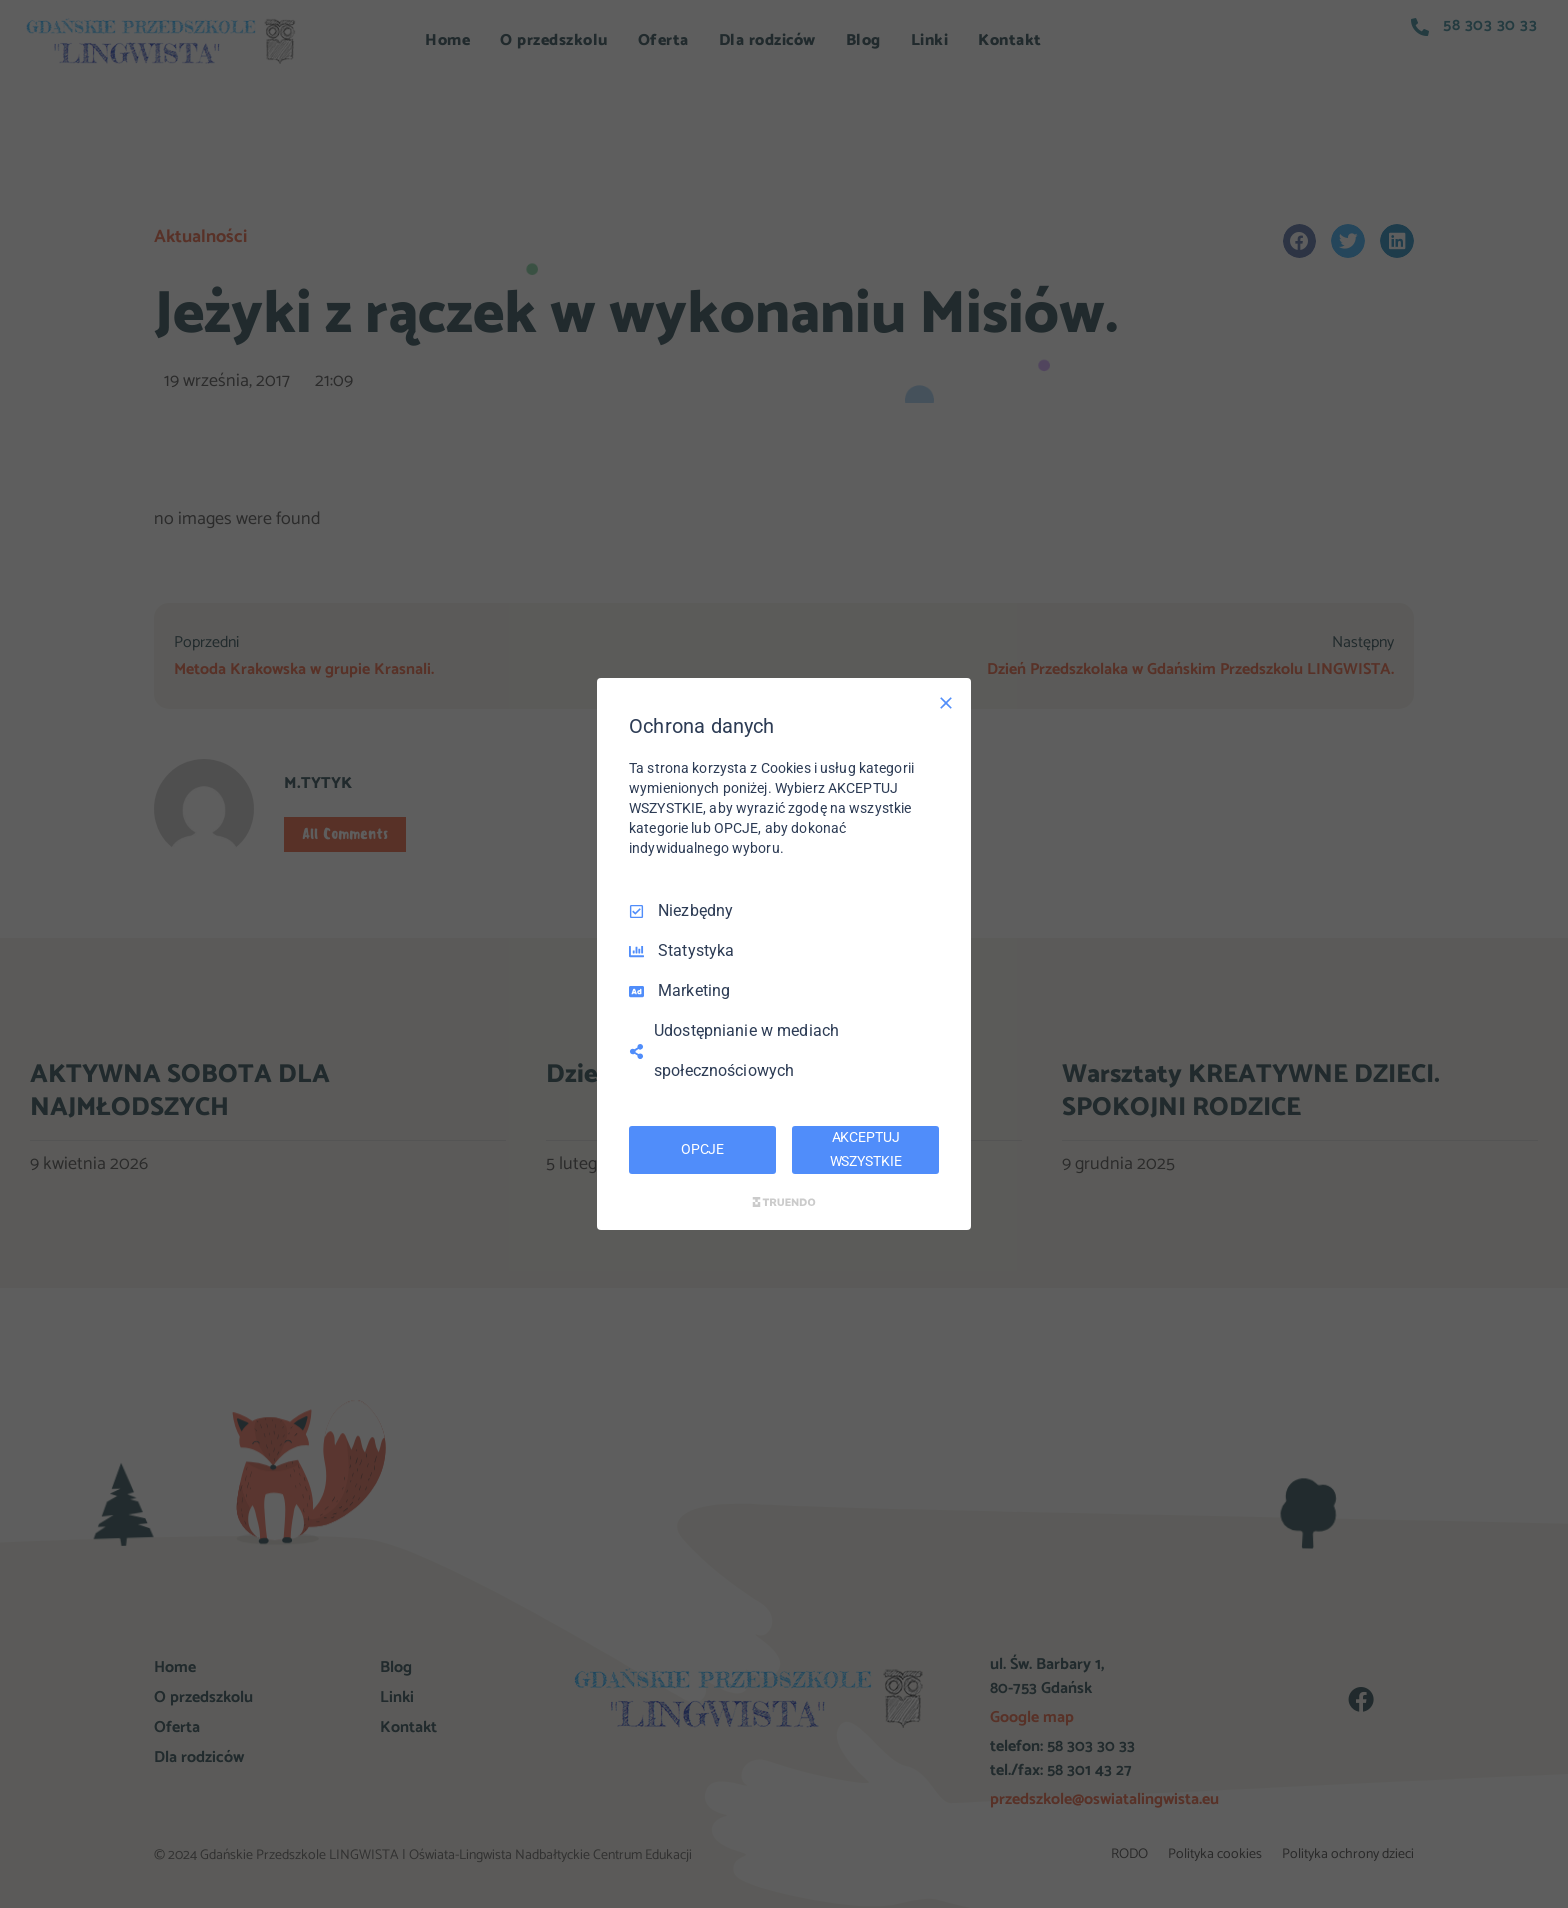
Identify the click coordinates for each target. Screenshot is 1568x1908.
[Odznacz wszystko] (946, 703)
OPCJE (702, 1149)
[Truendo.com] (784, 1202)
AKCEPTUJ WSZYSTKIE (866, 1149)
